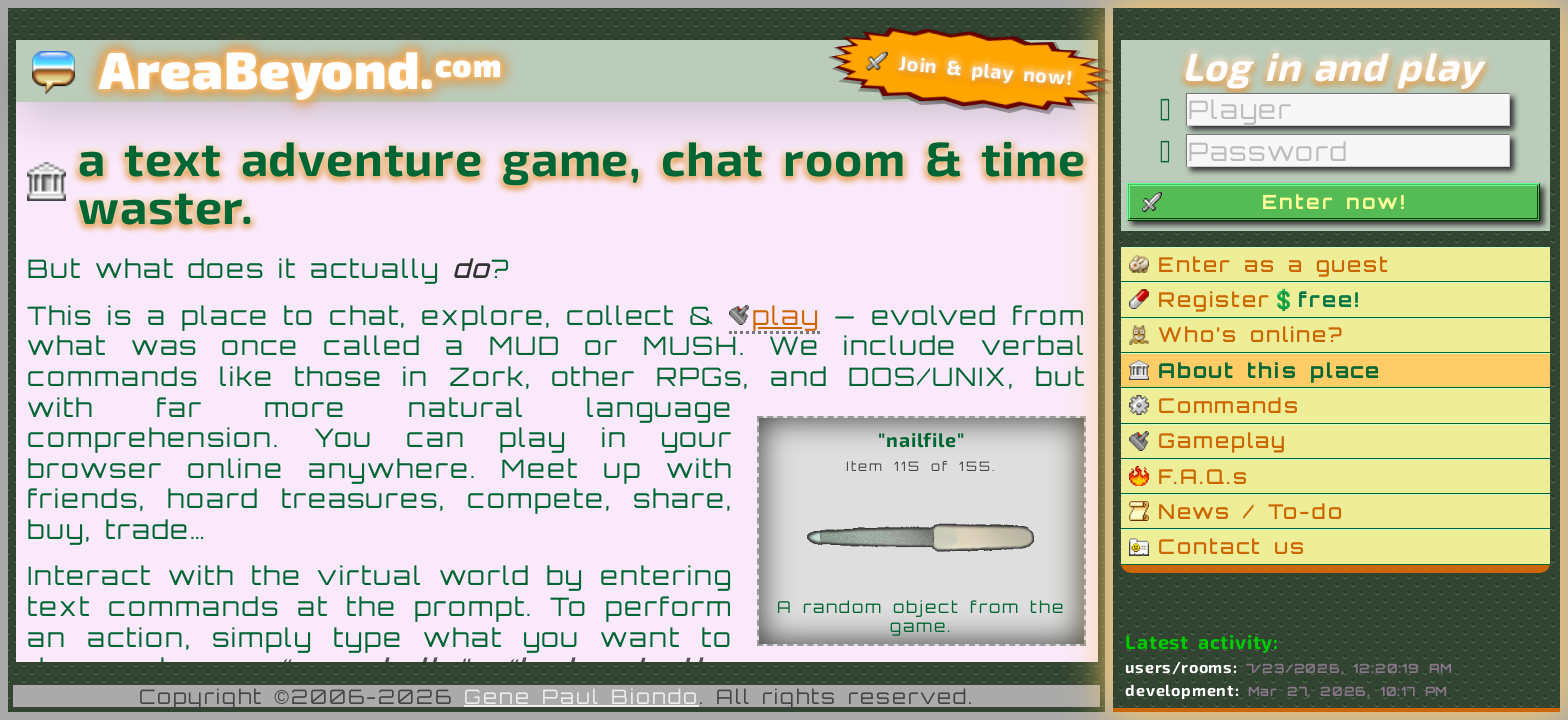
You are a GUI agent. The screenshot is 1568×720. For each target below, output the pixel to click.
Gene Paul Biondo (581, 696)
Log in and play (1332, 65)
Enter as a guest (1274, 264)
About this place (1269, 370)
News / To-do (1251, 511)
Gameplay (1222, 440)
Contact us (1232, 546)
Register (1259, 299)
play (786, 315)
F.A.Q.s (1203, 476)
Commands (1229, 405)
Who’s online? (1251, 334)
